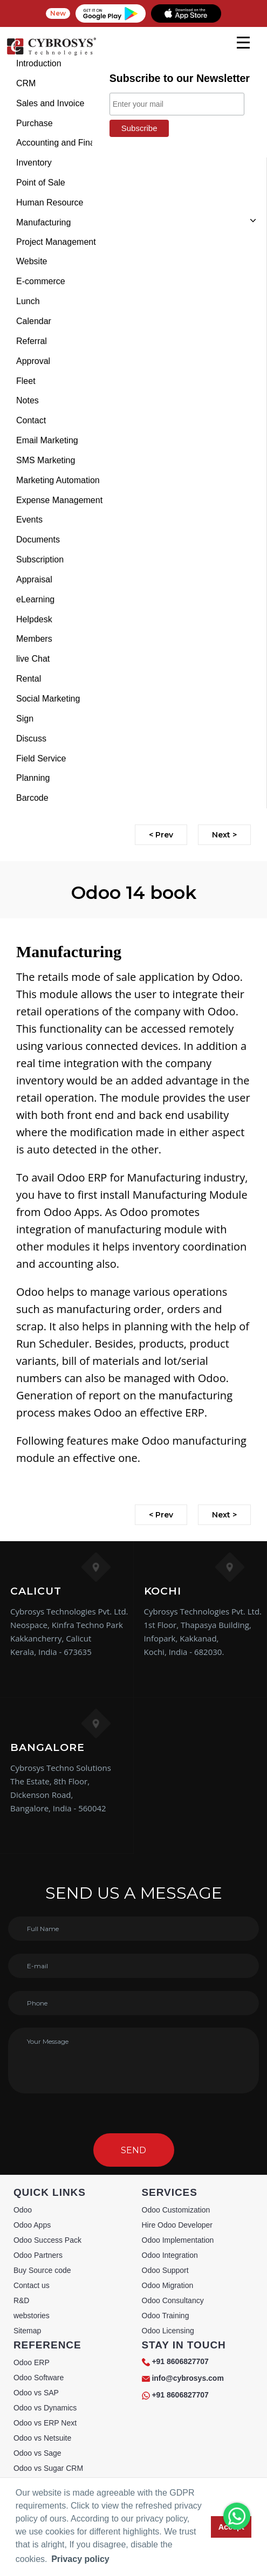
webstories (31, 2315)
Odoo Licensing (168, 2330)
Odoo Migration (168, 2285)
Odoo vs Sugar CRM (48, 2468)
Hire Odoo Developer (177, 2225)
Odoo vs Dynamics (45, 2407)
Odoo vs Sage (37, 2453)
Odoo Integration (170, 2255)
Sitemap (27, 2330)
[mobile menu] (243, 43)
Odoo (22, 2210)
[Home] (51, 54)
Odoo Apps (32, 2225)
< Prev (161, 835)
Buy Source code (42, 2270)
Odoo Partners (38, 2255)
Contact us (31, 2285)
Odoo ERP (31, 2362)
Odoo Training (165, 2315)
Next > (224, 835)
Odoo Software (38, 2377)
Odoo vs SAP (36, 2392)
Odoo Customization (176, 2210)
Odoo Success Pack (47, 2240)
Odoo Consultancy (173, 2300)
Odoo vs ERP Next (45, 2423)
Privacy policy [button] (80, 2559)
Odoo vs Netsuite (42, 2438)
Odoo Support (165, 2270)
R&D (21, 2300)
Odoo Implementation (178, 2240)
